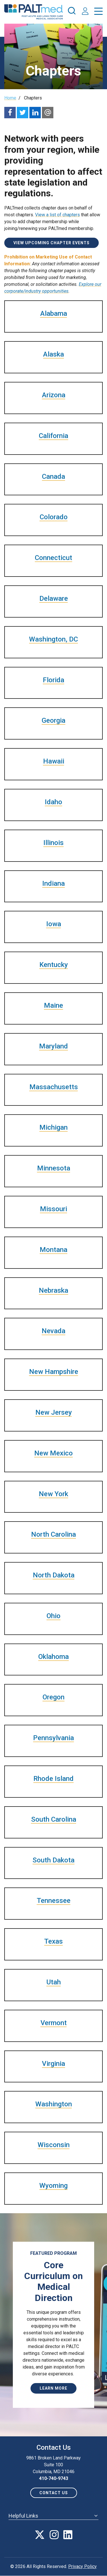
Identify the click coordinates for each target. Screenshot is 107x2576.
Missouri (53, 1209)
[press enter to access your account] (85, 12)
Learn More (53, 2388)
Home (10, 98)
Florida (53, 680)
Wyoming (53, 2186)
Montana (53, 1250)
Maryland (53, 1046)
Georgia (53, 720)
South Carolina (53, 1819)
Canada (53, 476)
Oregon (53, 1697)
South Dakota (53, 1860)
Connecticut (53, 558)
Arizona (53, 395)
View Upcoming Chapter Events (51, 243)
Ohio (53, 1616)
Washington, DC (53, 639)
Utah (54, 1982)
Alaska (53, 354)
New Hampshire (53, 1372)
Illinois (53, 843)
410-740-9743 (53, 2478)
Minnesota (53, 1168)
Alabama (53, 313)
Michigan (53, 1127)
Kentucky (53, 965)
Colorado (54, 517)
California (53, 436)
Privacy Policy (82, 2566)
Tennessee (53, 1901)
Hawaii (53, 761)
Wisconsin (54, 2145)
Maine (53, 1005)
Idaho (53, 802)
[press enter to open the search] (71, 11)
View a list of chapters (57, 214)
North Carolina (53, 1534)
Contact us (53, 2493)
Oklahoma (53, 1657)
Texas (53, 1941)
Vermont (54, 2023)
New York (53, 1494)
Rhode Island (53, 1779)
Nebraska (53, 1290)
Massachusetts (53, 1087)
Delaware (53, 598)
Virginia (53, 2064)
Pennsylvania (53, 1738)
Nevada (53, 1331)
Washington (53, 2104)
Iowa (53, 924)
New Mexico (53, 1453)
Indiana (53, 883)
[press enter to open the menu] (98, 12)
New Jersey (53, 1412)
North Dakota (53, 1575)
